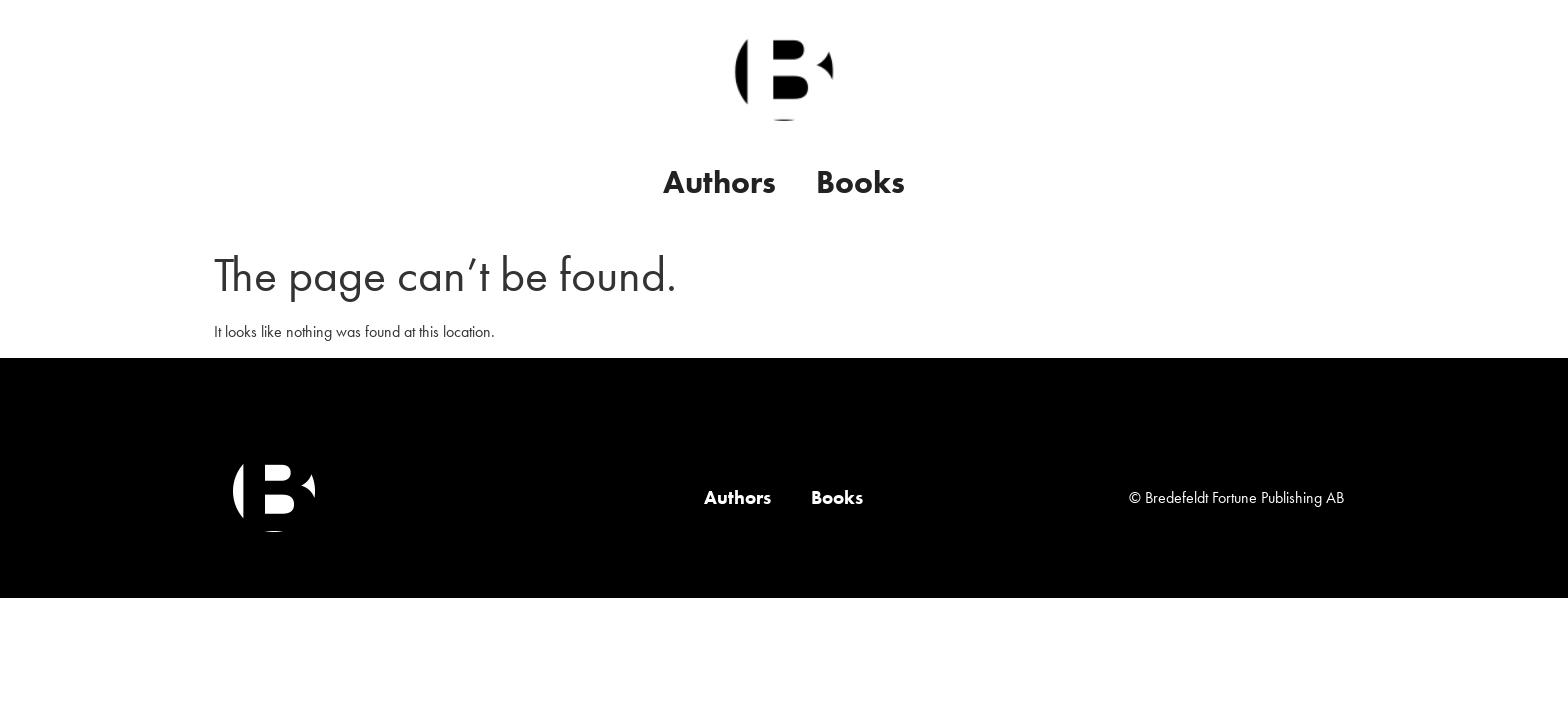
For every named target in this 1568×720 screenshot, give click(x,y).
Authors (719, 182)
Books (860, 182)
